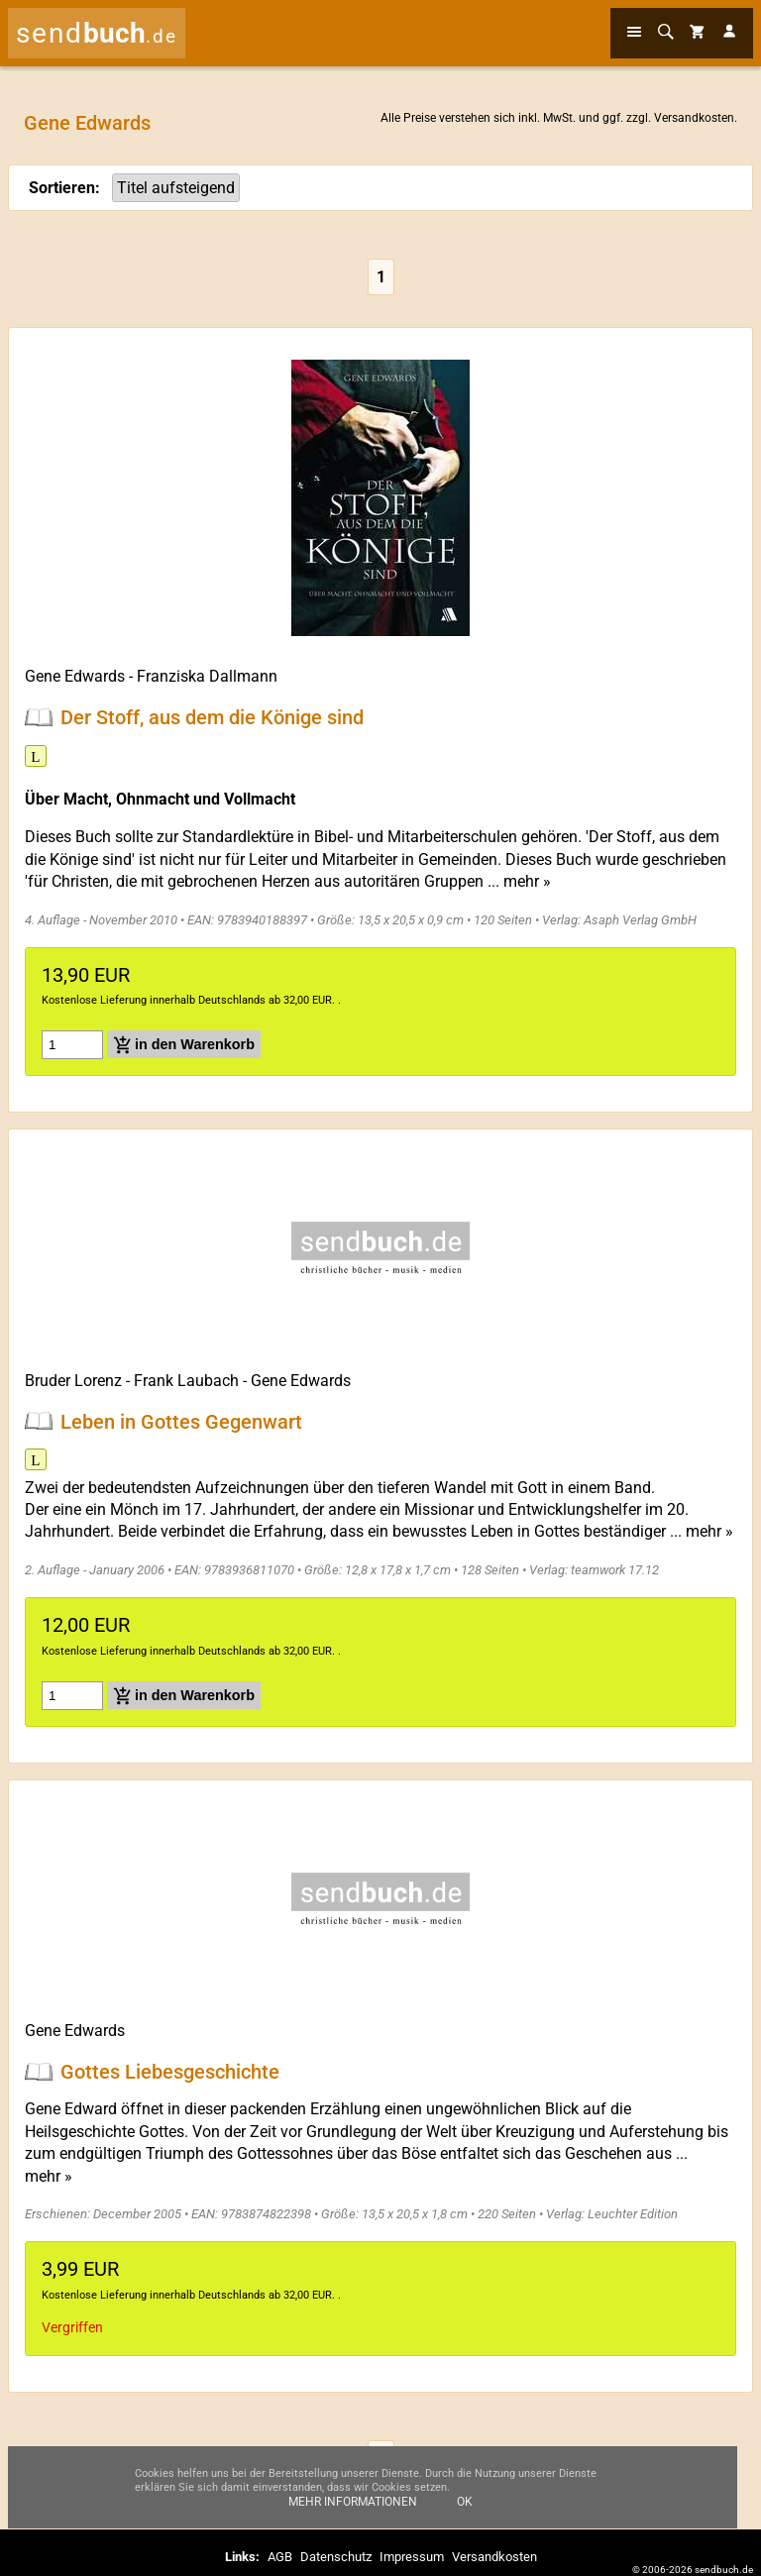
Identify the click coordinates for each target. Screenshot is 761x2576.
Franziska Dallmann (207, 676)
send (96, 33)
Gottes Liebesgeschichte (169, 2072)
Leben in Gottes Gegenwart (181, 1421)
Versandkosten (694, 118)
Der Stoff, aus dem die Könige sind (212, 717)
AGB (280, 2556)
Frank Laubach (186, 1380)
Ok (465, 2502)
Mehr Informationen (352, 2502)
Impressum (412, 2556)
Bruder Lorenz (73, 1380)
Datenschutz (336, 2556)
